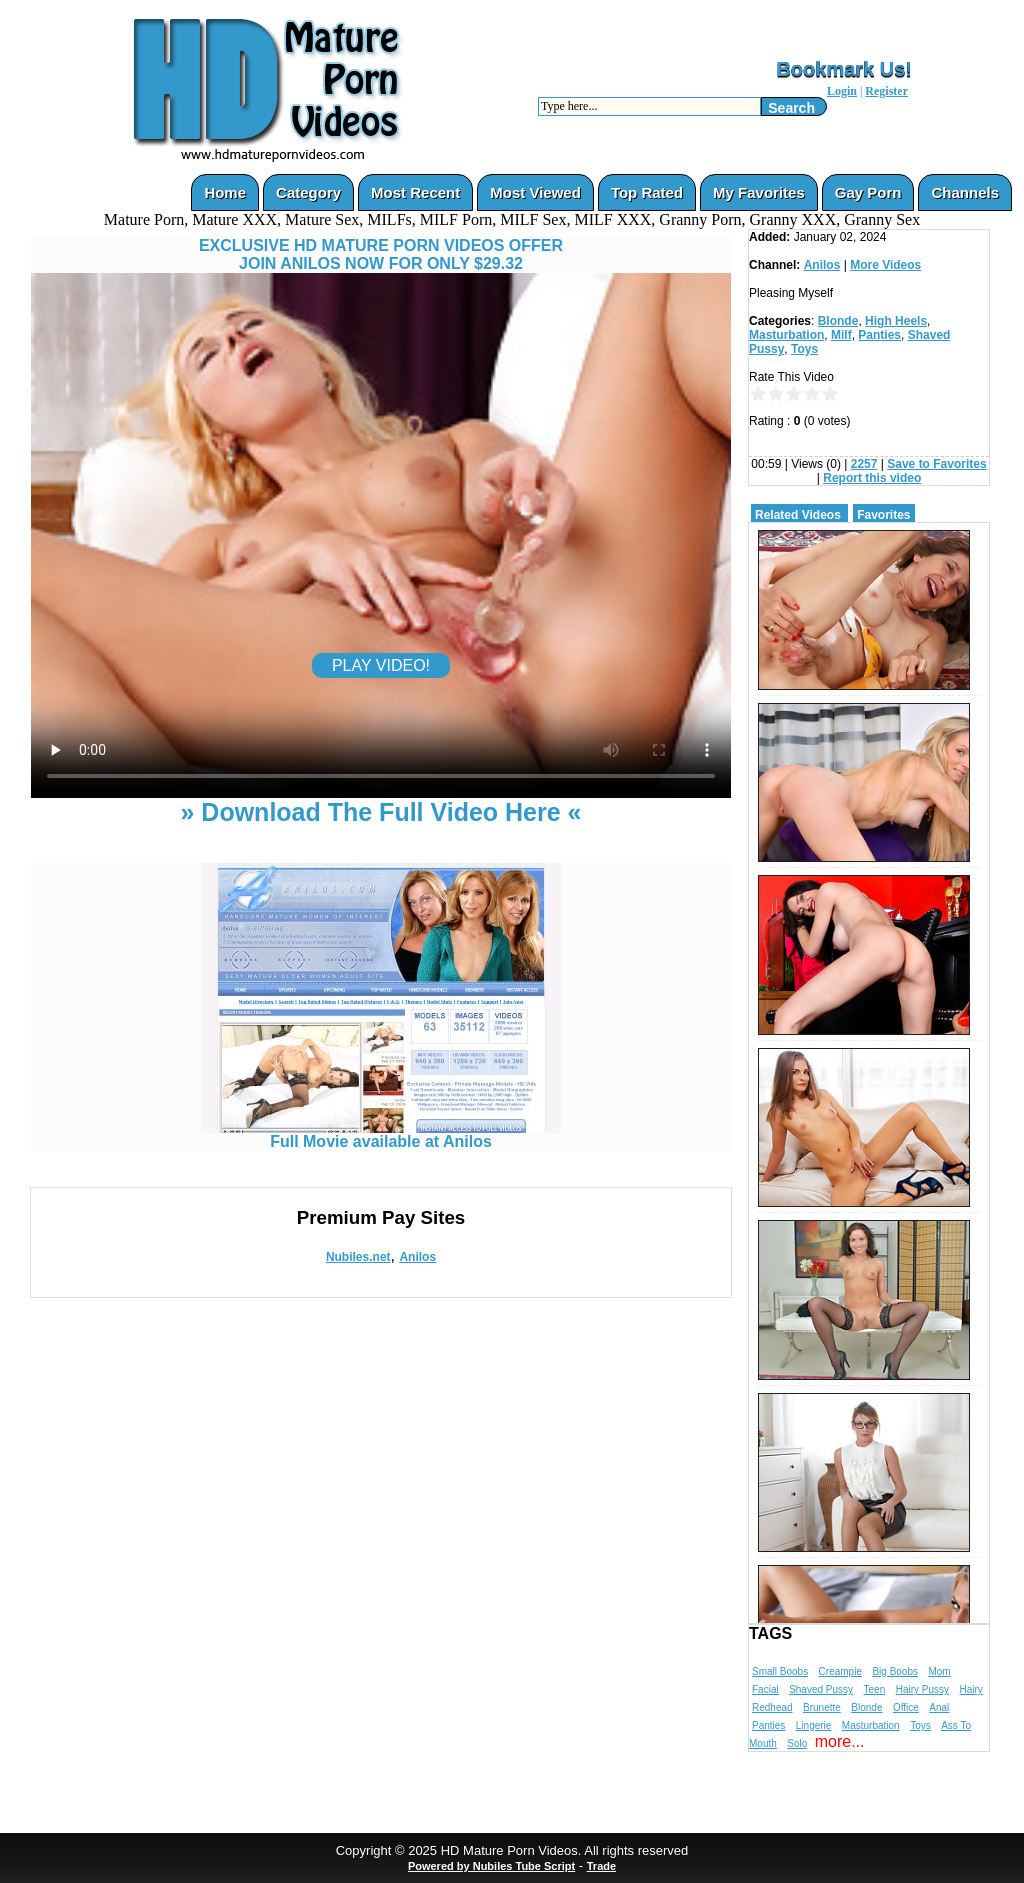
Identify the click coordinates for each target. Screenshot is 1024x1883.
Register (886, 91)
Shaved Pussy (821, 1689)
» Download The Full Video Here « (380, 812)
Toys (804, 349)
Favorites (883, 515)
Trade (601, 1866)
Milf (841, 335)
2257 (864, 464)
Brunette (822, 1707)
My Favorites (759, 192)
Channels (965, 192)
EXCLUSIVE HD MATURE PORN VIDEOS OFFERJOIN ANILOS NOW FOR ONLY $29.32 (381, 254)
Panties (879, 335)
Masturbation (786, 335)
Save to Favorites (936, 464)
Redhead (772, 1707)
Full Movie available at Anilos (381, 1134)
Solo (797, 1743)
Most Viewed (535, 192)
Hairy (970, 1689)
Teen (875, 1689)
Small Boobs (780, 1671)
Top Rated (647, 192)
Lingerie (814, 1725)
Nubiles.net (358, 1257)
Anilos (417, 1257)
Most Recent (415, 192)
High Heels (896, 321)
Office (906, 1707)
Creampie (840, 1671)
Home (225, 192)
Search (791, 108)
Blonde (838, 321)
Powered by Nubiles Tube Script (491, 1866)
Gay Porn (868, 192)
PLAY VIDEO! (381, 665)
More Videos (885, 265)
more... (840, 1741)
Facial (765, 1689)
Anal (939, 1707)
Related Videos (798, 515)
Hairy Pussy (922, 1689)
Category (308, 192)
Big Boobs (895, 1671)
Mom (939, 1671)
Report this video (872, 478)
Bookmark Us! (844, 69)
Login (842, 91)
